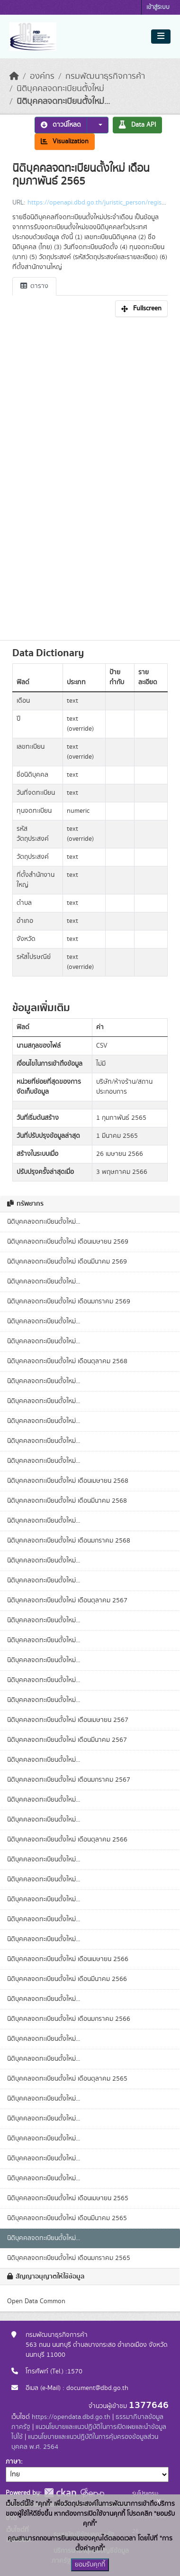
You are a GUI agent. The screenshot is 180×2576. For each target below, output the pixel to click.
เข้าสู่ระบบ (158, 7)
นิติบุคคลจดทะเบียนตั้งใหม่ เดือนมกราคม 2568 (68, 1540)
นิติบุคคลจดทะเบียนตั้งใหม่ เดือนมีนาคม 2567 (67, 1740)
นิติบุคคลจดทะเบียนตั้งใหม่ (60, 89)
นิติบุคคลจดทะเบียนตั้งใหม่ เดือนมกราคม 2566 (68, 2019)
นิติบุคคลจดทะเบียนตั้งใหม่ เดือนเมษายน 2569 (67, 1241)
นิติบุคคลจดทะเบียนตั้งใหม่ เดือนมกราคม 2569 (68, 1301)
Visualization (65, 141)
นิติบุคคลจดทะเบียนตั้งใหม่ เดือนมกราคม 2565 (68, 2258)
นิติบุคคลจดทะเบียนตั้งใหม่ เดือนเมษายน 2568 (67, 1481)
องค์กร (42, 76)
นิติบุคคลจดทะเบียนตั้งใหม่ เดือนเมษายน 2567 (67, 1720)
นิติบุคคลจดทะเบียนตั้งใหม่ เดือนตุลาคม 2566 (67, 1839)
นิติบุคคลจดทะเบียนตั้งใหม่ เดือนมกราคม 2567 (68, 1780)
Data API (137, 125)
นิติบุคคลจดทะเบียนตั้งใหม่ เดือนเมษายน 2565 (67, 2198)
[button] (97, 125)
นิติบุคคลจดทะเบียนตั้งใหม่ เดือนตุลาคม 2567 (67, 1600)
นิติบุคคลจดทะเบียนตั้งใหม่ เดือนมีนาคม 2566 (67, 1979)
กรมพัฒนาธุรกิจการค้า (105, 76)
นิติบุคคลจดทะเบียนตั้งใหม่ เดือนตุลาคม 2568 (67, 1361)
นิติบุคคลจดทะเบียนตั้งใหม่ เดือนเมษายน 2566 (67, 1959)
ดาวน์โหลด (61, 125)
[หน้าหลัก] (14, 76)
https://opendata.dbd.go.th (71, 2417)
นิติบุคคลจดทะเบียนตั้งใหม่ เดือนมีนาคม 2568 (67, 1501)
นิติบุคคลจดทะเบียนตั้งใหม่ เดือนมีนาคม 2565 (67, 2218)
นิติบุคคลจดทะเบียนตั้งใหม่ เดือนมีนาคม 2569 (67, 1261)
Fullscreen (141, 308)
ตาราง (34, 286)
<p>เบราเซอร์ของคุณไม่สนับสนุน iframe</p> (90, 476)
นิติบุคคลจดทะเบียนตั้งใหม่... (63, 101)
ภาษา (13, 2461)
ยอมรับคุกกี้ (90, 2564)
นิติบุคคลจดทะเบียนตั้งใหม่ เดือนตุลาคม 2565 (67, 2078)
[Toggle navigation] (161, 36)
